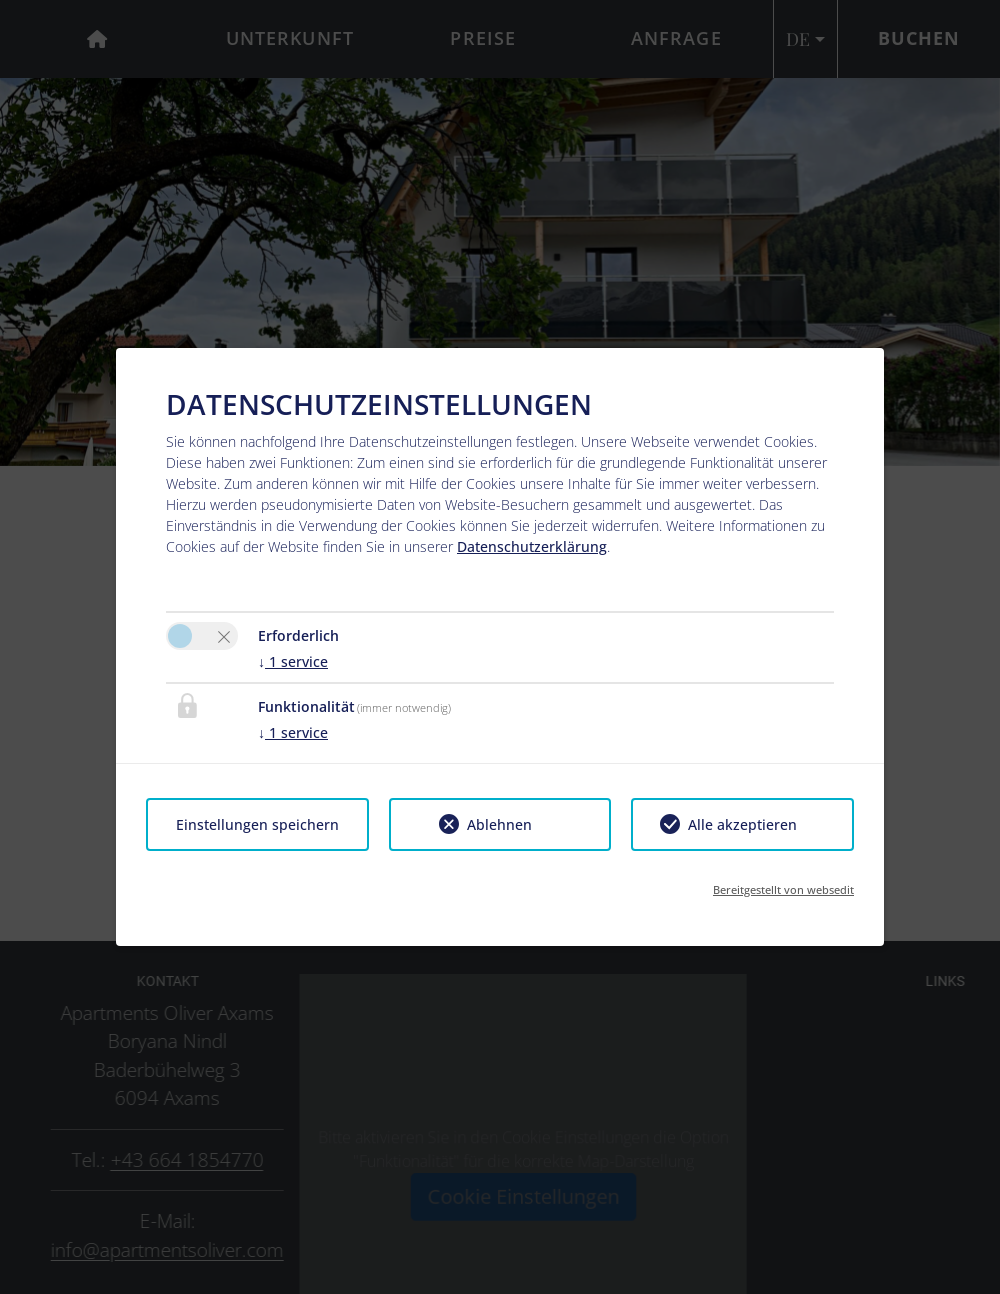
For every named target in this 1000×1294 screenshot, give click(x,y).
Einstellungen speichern (257, 824)
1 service (293, 661)
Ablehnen (499, 824)
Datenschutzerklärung (532, 546)
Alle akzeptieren (742, 824)
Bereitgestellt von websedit (783, 889)
